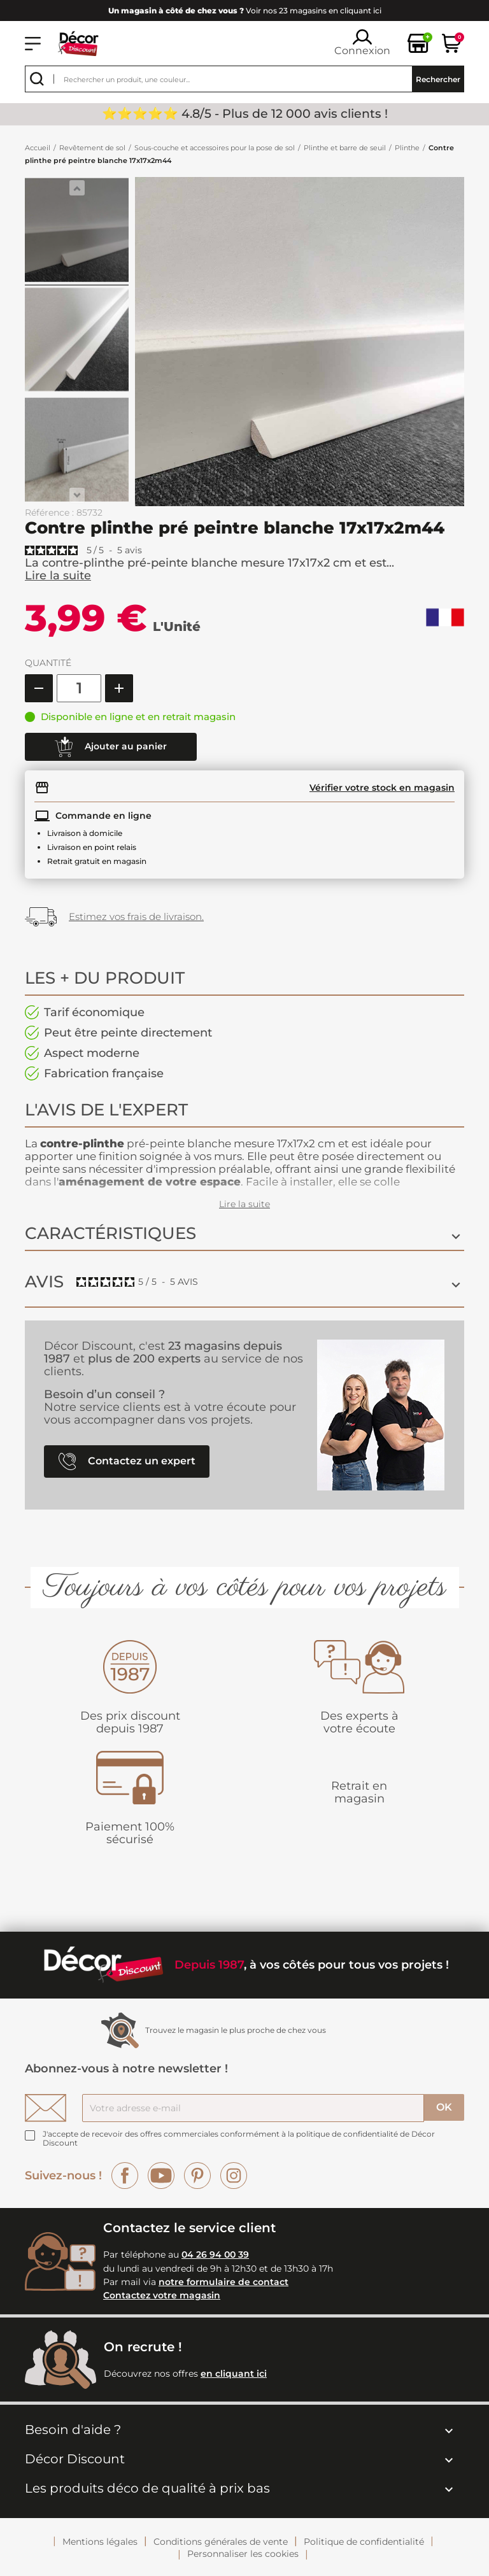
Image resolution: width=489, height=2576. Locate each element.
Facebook (124, 2175)
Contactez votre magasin (161, 2295)
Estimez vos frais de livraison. (136, 916)
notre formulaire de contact (223, 2282)
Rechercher (438, 79)
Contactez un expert (127, 1461)
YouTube (161, 2175)
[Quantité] (79, 688)
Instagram (233, 2175)
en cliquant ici (234, 2373)
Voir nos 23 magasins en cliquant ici (244, 10)
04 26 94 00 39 (215, 2254)
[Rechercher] (244, 79)
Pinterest (197, 2175)
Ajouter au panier (111, 747)
